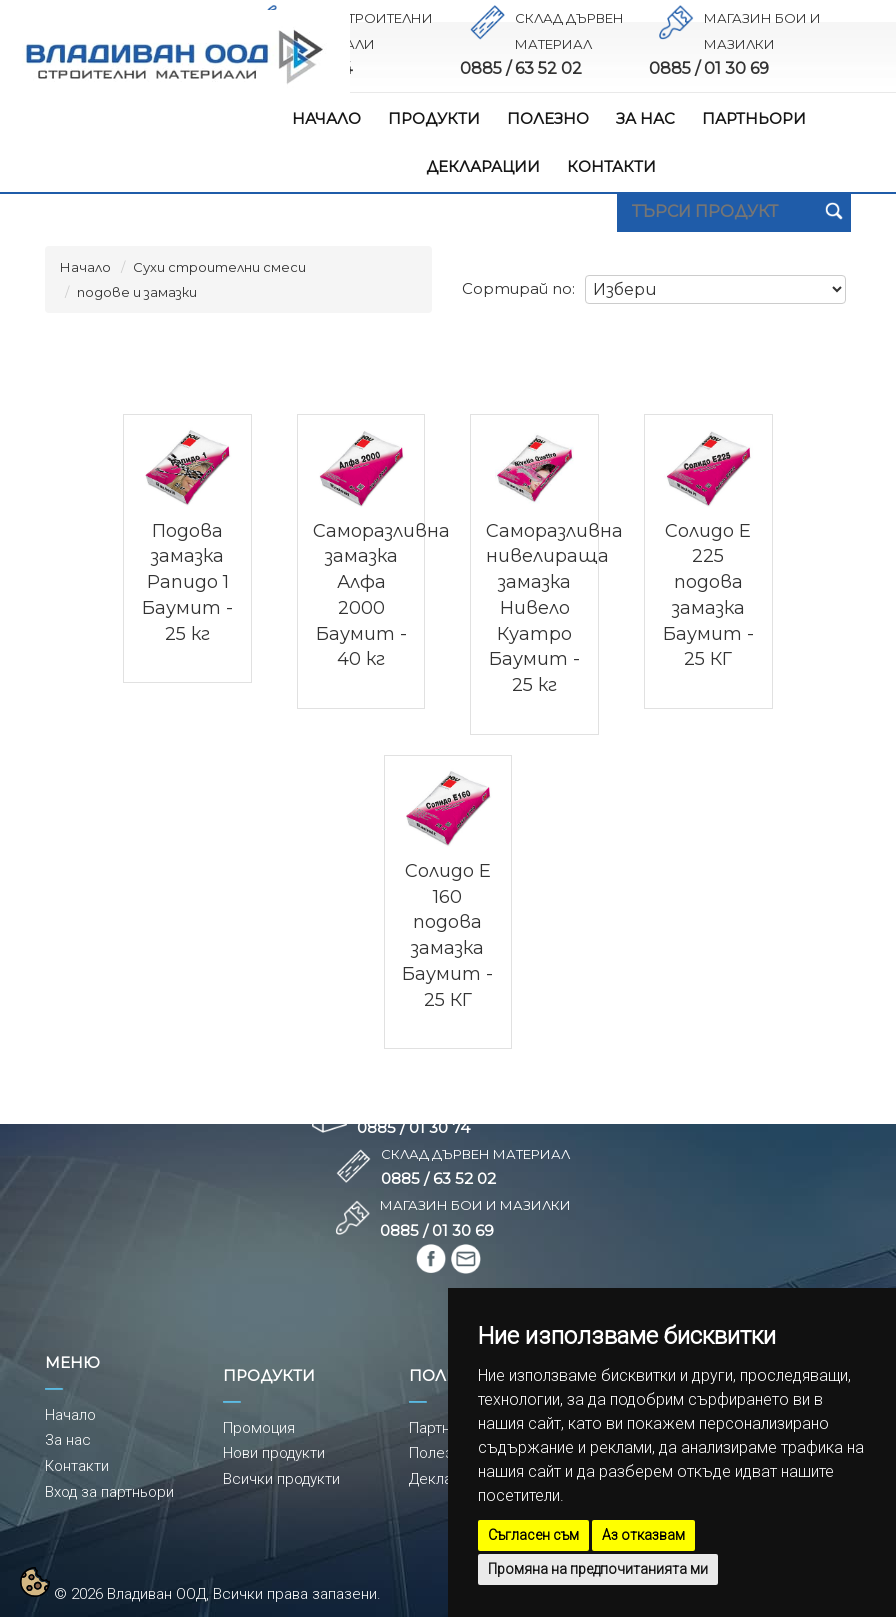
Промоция (259, 1428)
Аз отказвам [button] (643, 1535)
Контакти (77, 1466)
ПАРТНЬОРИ (754, 118)
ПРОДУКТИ (434, 118)
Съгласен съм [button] (533, 1535)
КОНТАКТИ (611, 166)
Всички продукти (281, 1479)
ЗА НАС (645, 118)
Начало (85, 267)
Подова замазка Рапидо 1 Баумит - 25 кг (187, 582)
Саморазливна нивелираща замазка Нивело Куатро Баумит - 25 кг (554, 608)
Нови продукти (274, 1453)
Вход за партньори (109, 1492)
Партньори (446, 1428)
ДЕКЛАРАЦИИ (483, 166)
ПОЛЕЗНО (548, 118)
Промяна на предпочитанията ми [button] (598, 1569)
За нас (68, 1440)
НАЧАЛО (326, 118)
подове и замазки (137, 292)
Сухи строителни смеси (219, 267)
